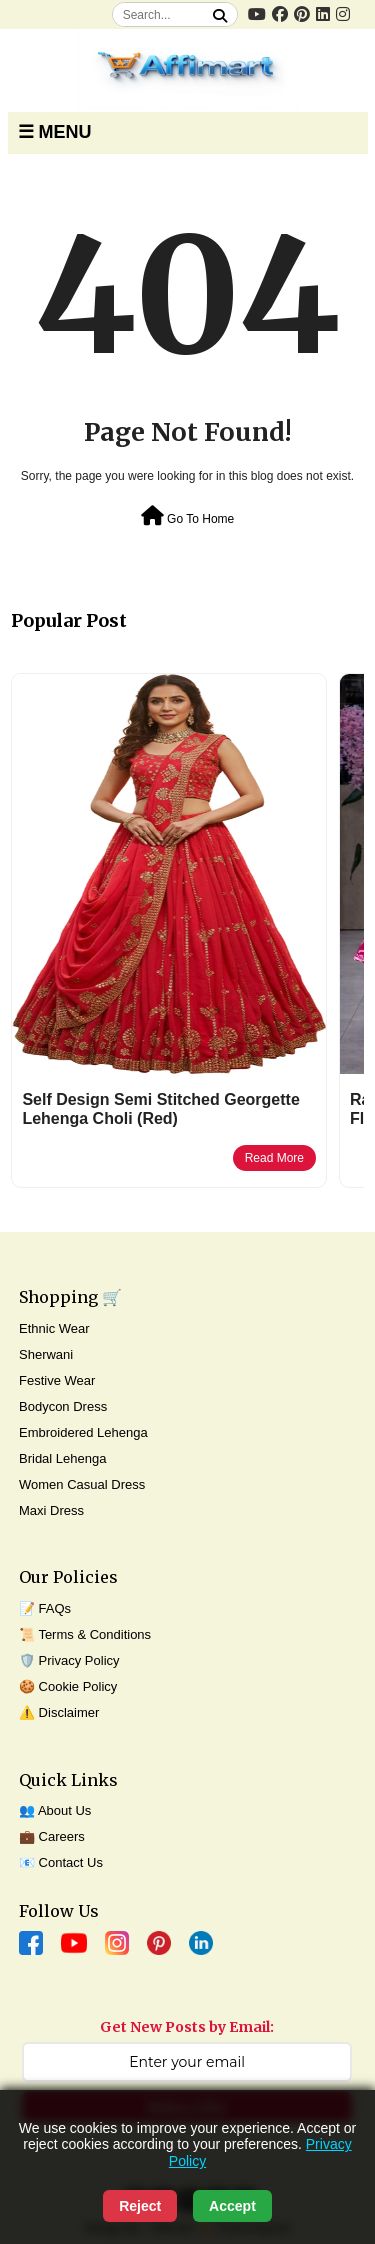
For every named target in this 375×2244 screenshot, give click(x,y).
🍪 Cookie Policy (68, 1686)
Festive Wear (57, 1380)
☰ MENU (55, 132)
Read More (274, 1158)
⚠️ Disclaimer (59, 1712)
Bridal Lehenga (62, 1458)
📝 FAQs (45, 1608)
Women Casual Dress (82, 1484)
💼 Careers (52, 1836)
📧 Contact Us (61, 1862)
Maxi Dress (51, 1510)
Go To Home (187, 516)
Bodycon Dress (63, 1406)
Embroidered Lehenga (83, 1432)
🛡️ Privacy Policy (69, 1660)
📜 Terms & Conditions (85, 1634)
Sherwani (46, 1354)
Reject (140, 2206)
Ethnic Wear (54, 1328)
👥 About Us (55, 1810)
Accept (232, 2206)
